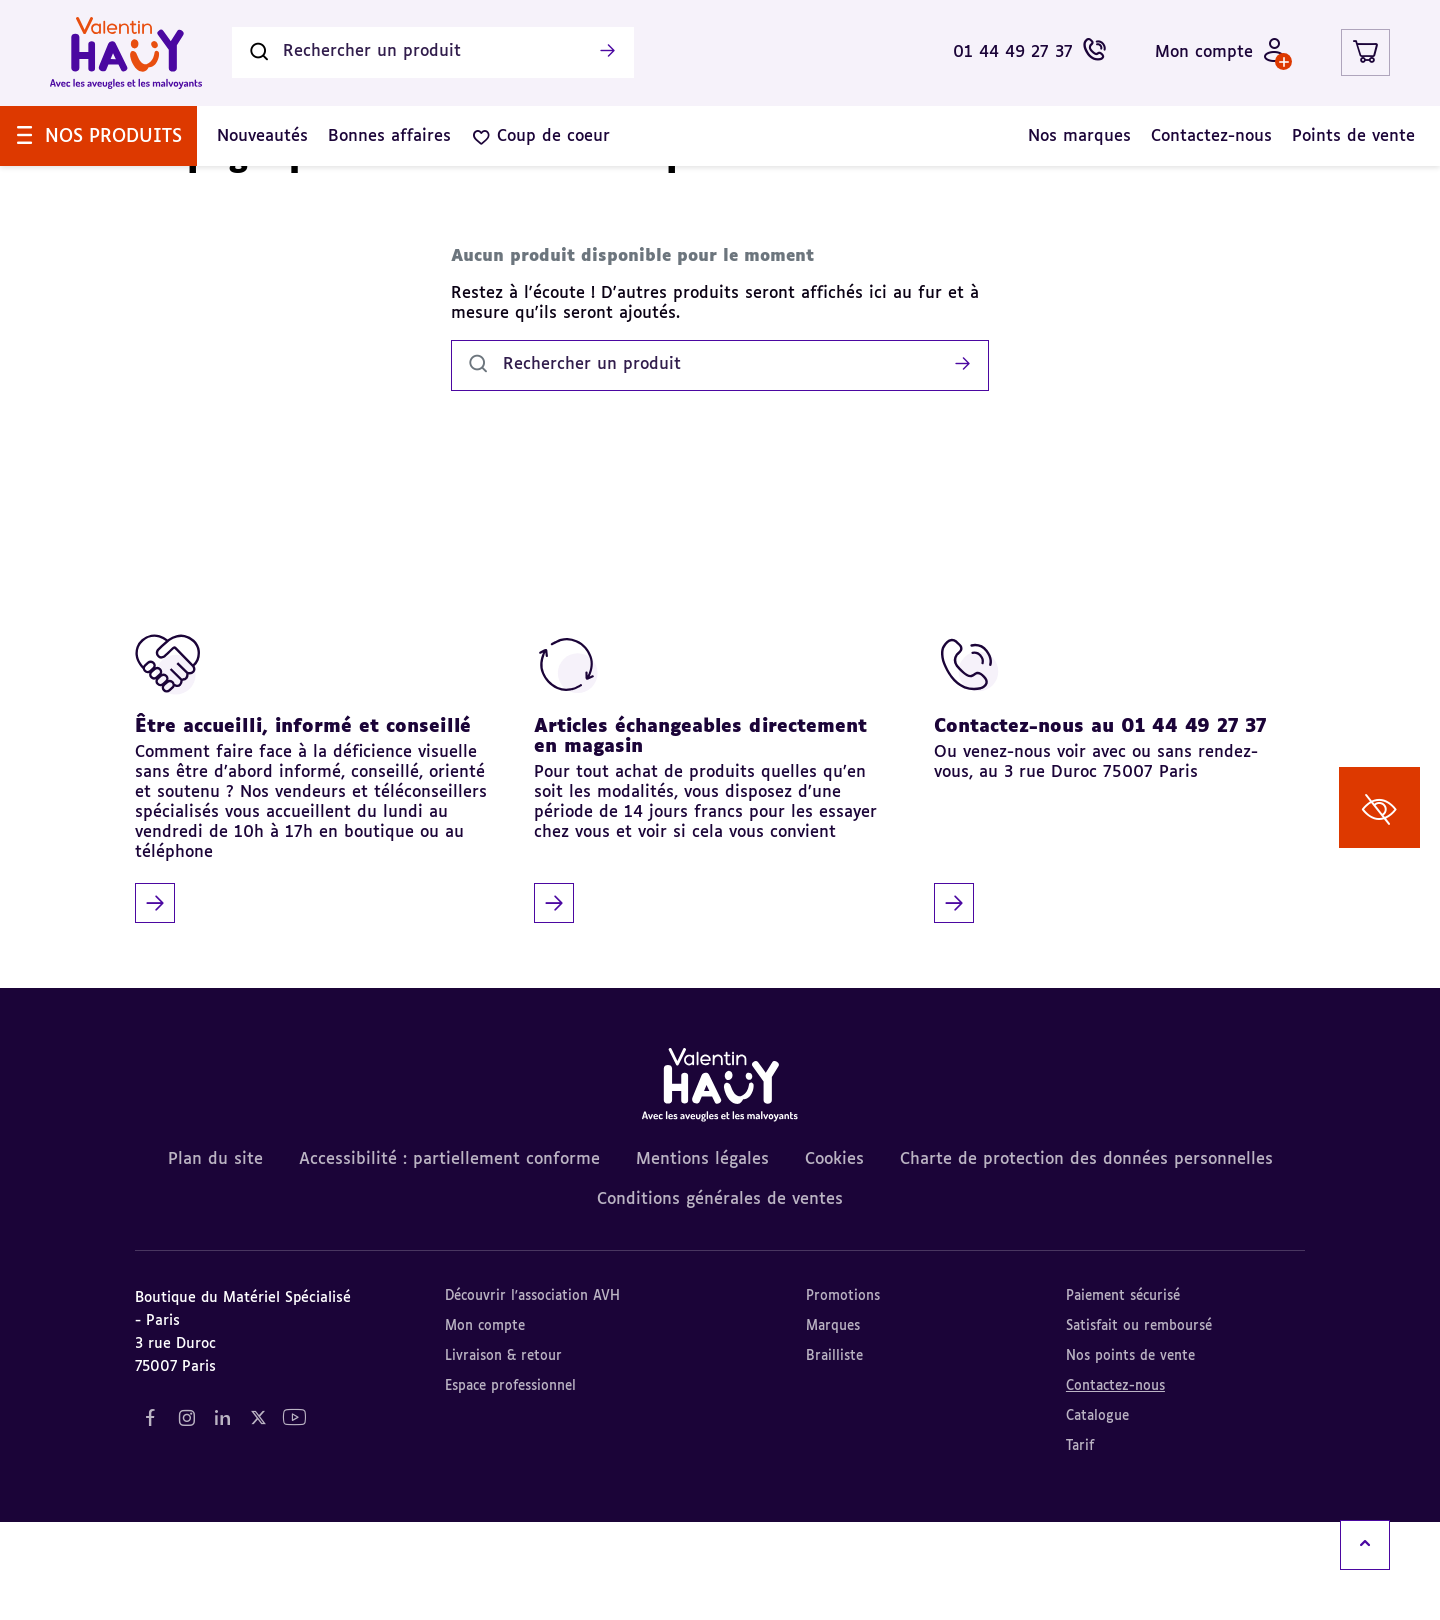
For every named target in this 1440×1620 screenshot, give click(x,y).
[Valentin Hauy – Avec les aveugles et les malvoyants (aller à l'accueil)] (126, 53)
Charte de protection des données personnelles (1086, 1258)
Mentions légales (702, 1258)
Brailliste (834, 1454)
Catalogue (1097, 1514)
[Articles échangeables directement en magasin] (712, 875)
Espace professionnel (510, 1484)
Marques (833, 1424)
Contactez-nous (1115, 1484)
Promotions (843, 1394)
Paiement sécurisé (1123, 1394)
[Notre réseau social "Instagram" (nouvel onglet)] (186, 1517)
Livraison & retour (503, 1454)
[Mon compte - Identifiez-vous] (1221, 52)
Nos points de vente (1130, 1454)
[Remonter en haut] (1365, 1545)
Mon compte (485, 1424)
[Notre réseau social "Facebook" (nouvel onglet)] (150, 1517)
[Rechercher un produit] (433, 52)
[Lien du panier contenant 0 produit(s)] (1365, 52)
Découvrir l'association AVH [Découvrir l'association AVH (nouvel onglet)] (532, 1394)
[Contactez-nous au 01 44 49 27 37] (1112, 875)
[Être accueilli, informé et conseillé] (313, 875)
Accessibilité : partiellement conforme (449, 1258)
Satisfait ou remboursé (1139, 1424)
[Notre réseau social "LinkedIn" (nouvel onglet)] (222, 1517)
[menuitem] (98, 136)
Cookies (834, 1258)
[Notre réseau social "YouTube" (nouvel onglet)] (294, 1517)
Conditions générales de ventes (720, 1298)
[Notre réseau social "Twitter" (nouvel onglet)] (258, 1517)
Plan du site (215, 1258)
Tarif (1080, 1544)
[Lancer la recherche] (607, 53)
